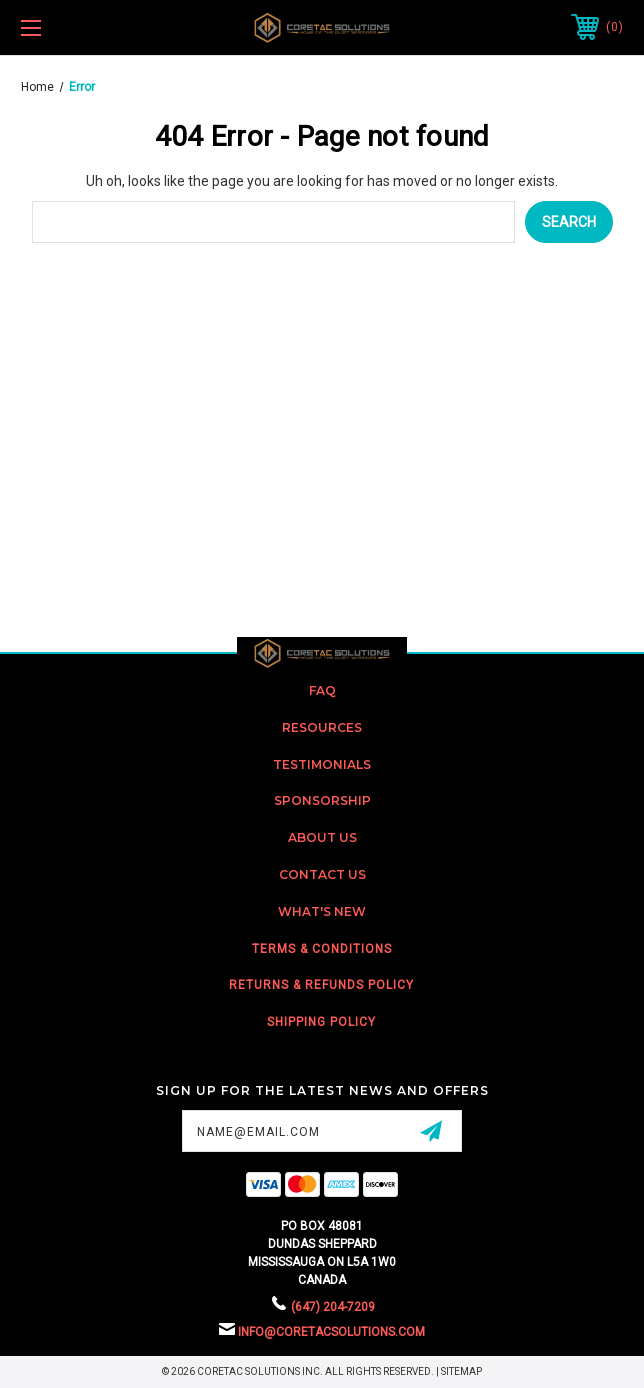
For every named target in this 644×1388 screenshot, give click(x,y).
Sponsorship (322, 800)
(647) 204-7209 (333, 1307)
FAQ (322, 690)
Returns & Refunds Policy (321, 985)
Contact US (322, 874)
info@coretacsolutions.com (331, 1332)
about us (322, 837)
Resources (322, 727)
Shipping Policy (321, 1022)
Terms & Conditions (322, 949)
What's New (322, 911)
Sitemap (461, 1371)
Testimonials (322, 764)
